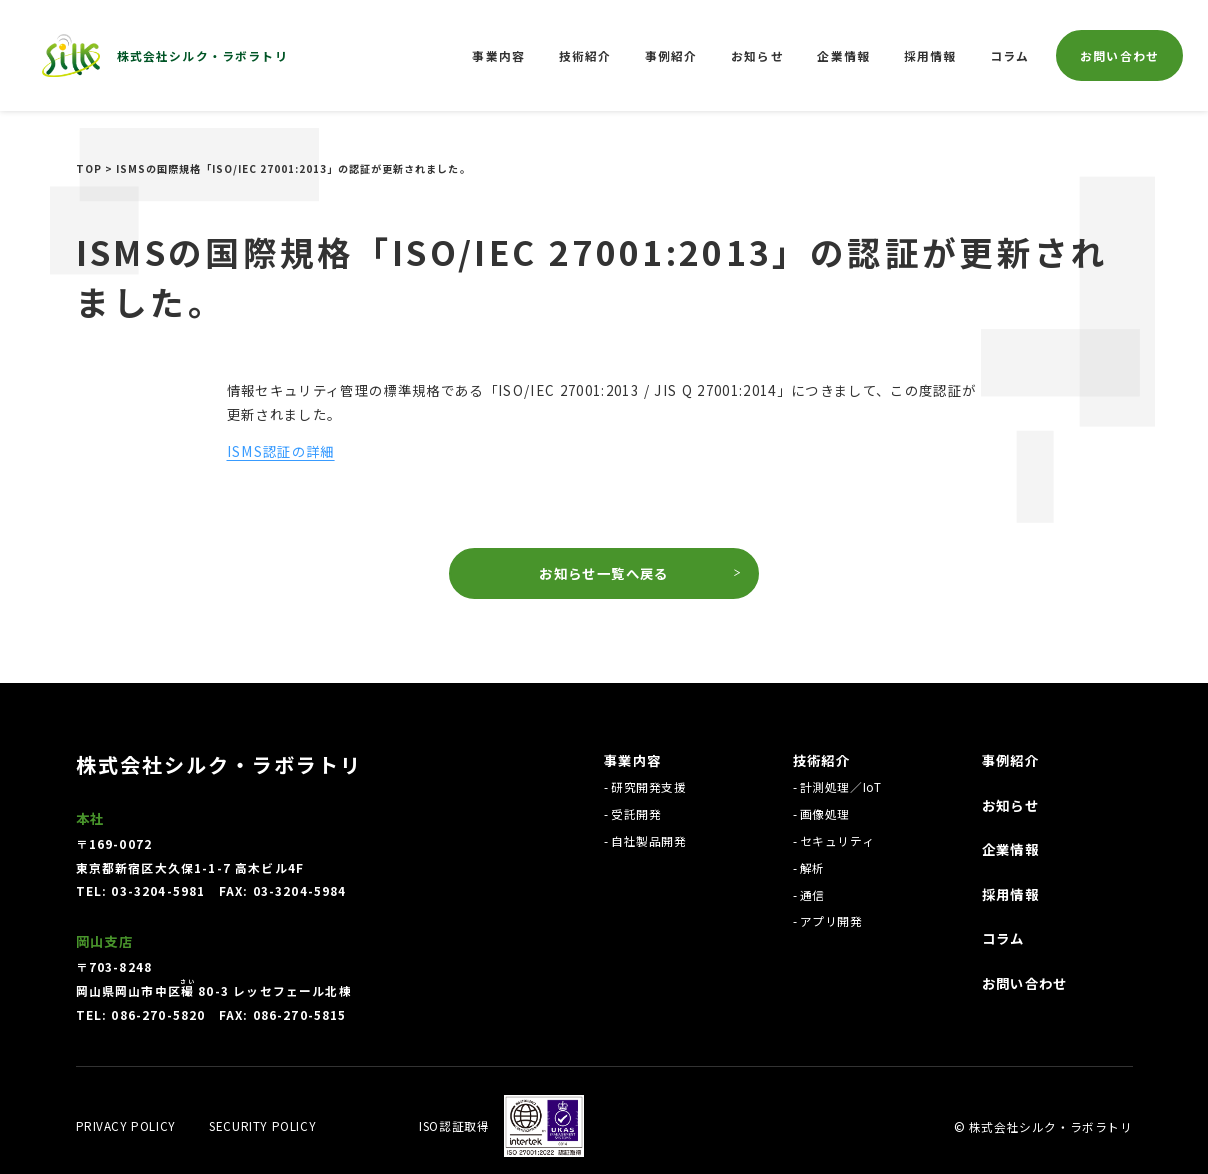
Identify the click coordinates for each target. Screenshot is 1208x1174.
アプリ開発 (831, 920)
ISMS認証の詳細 (281, 451)
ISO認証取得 (454, 1125)
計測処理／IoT (841, 786)
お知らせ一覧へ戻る (603, 573)
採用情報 (930, 55)
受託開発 (636, 813)
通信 (812, 894)
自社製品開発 (649, 840)
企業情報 (843, 55)
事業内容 (498, 55)
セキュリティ (837, 840)
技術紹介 (585, 55)
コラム (1010, 55)
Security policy (262, 1125)
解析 (812, 867)
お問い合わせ (1119, 55)
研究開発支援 (649, 786)
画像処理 (825, 813)
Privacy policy (126, 1125)
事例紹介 (671, 55)
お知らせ (757, 55)
